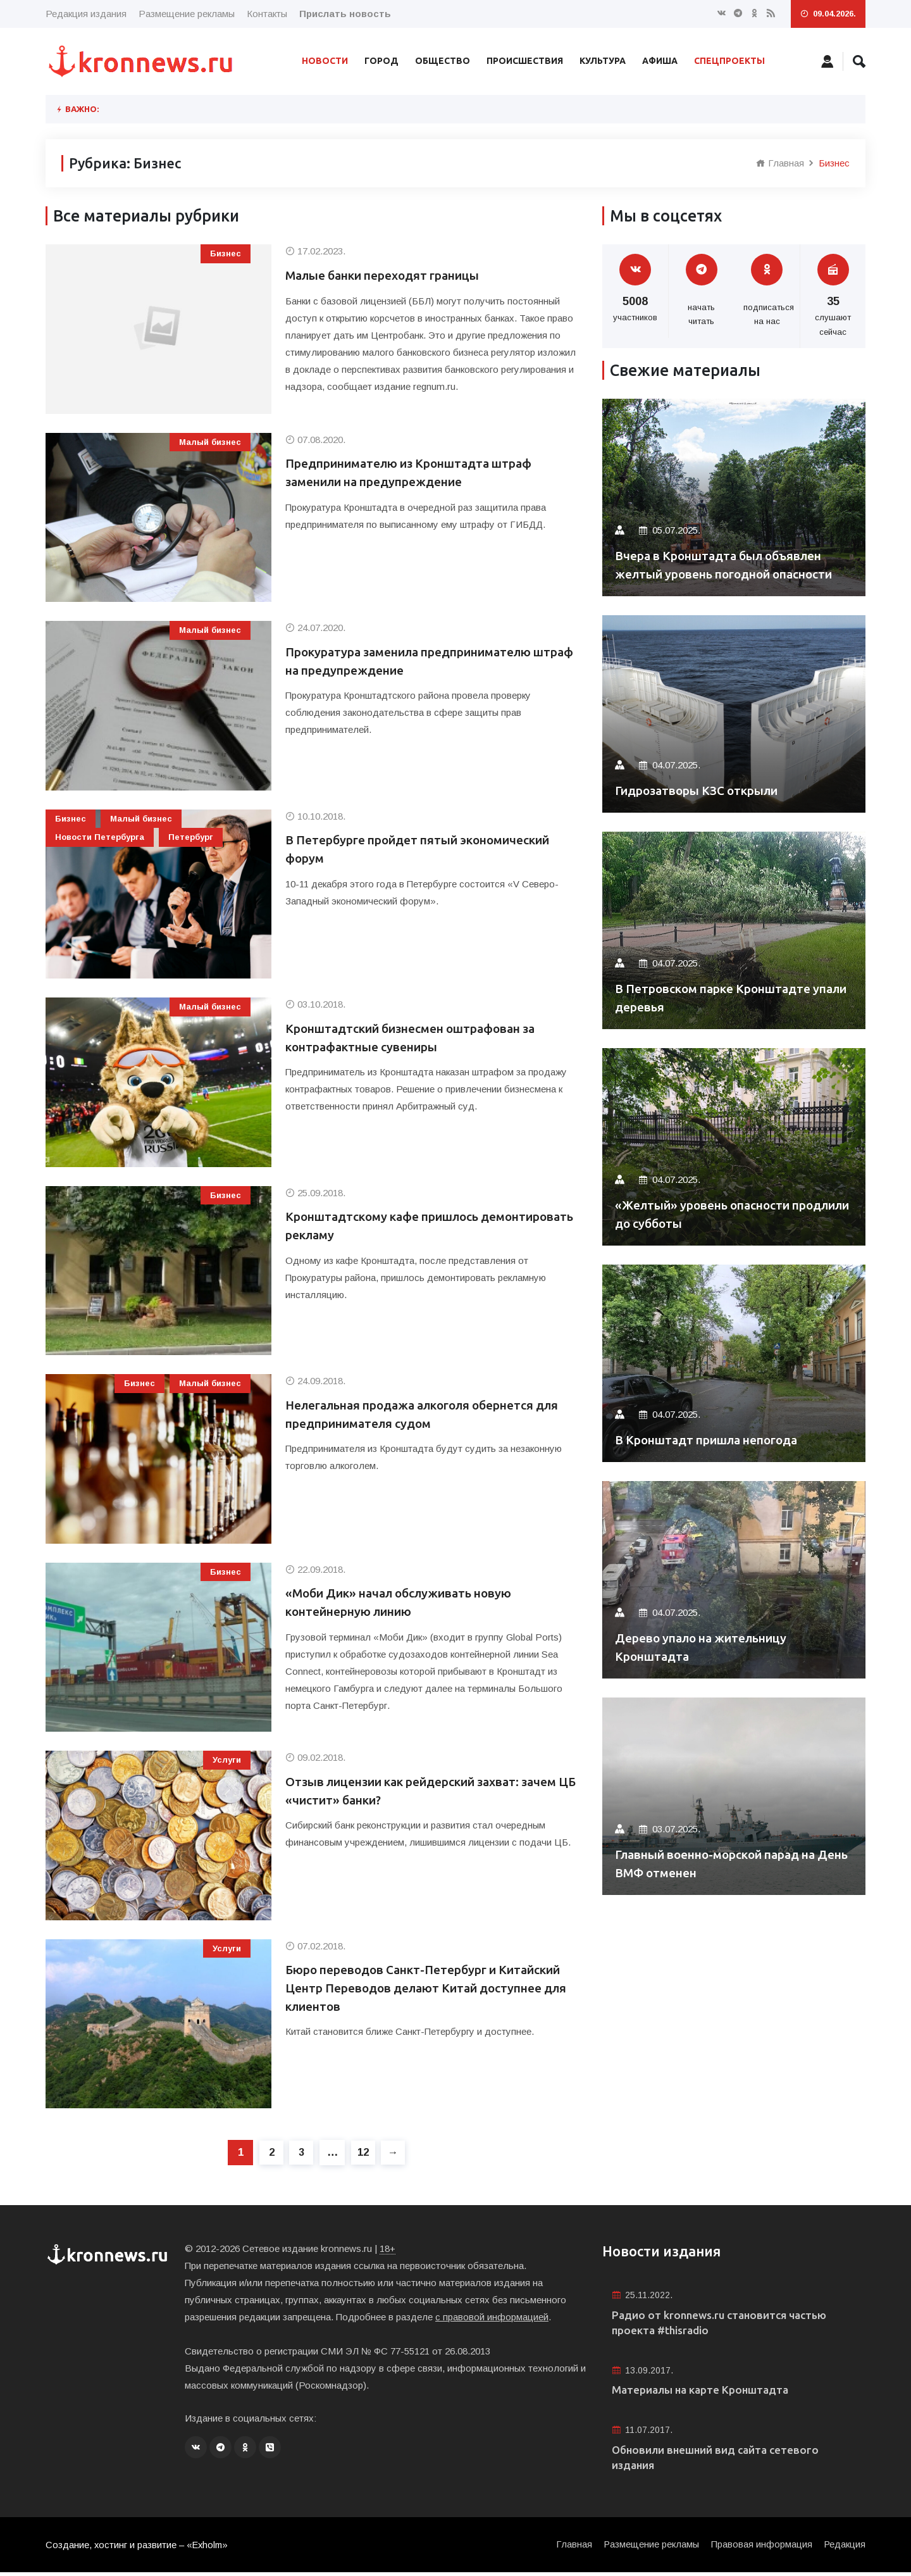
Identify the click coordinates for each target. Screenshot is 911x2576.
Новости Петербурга (99, 837)
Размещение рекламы (187, 13)
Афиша (660, 61)
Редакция (844, 2547)
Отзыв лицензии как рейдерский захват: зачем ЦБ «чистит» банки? (416, 1791)
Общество (442, 61)
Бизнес (225, 253)
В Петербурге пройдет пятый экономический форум (429, 849)
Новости (325, 61)
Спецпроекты (729, 61)
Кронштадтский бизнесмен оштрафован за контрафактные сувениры (422, 1038)
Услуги (227, 1760)
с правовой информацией (491, 2316)
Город (381, 61)
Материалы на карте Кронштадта (705, 2391)
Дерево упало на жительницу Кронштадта (709, 1646)
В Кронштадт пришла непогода (714, 1439)
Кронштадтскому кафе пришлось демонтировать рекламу (389, 1226)
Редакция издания (86, 13)
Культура (602, 61)
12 (363, 2152)
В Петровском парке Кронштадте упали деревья (720, 997)
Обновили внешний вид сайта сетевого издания (721, 2460)
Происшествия (524, 61)
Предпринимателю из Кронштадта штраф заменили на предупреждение (419, 473)
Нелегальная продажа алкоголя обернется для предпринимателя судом (421, 1415)
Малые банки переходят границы (393, 275)
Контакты (267, 13)
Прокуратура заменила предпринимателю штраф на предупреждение (419, 661)
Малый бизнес (210, 442)
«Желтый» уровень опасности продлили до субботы (710, 1213)
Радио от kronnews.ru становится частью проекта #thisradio (726, 2323)
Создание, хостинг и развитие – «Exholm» (138, 2548)
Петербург (190, 837)
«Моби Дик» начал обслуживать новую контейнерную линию (408, 1603)
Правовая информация (760, 2547)
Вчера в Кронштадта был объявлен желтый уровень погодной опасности (727, 554)
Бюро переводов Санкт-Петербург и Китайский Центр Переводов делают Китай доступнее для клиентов (425, 1989)
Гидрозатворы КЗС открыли (704, 790)
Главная (780, 163)
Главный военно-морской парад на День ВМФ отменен (726, 1863)
